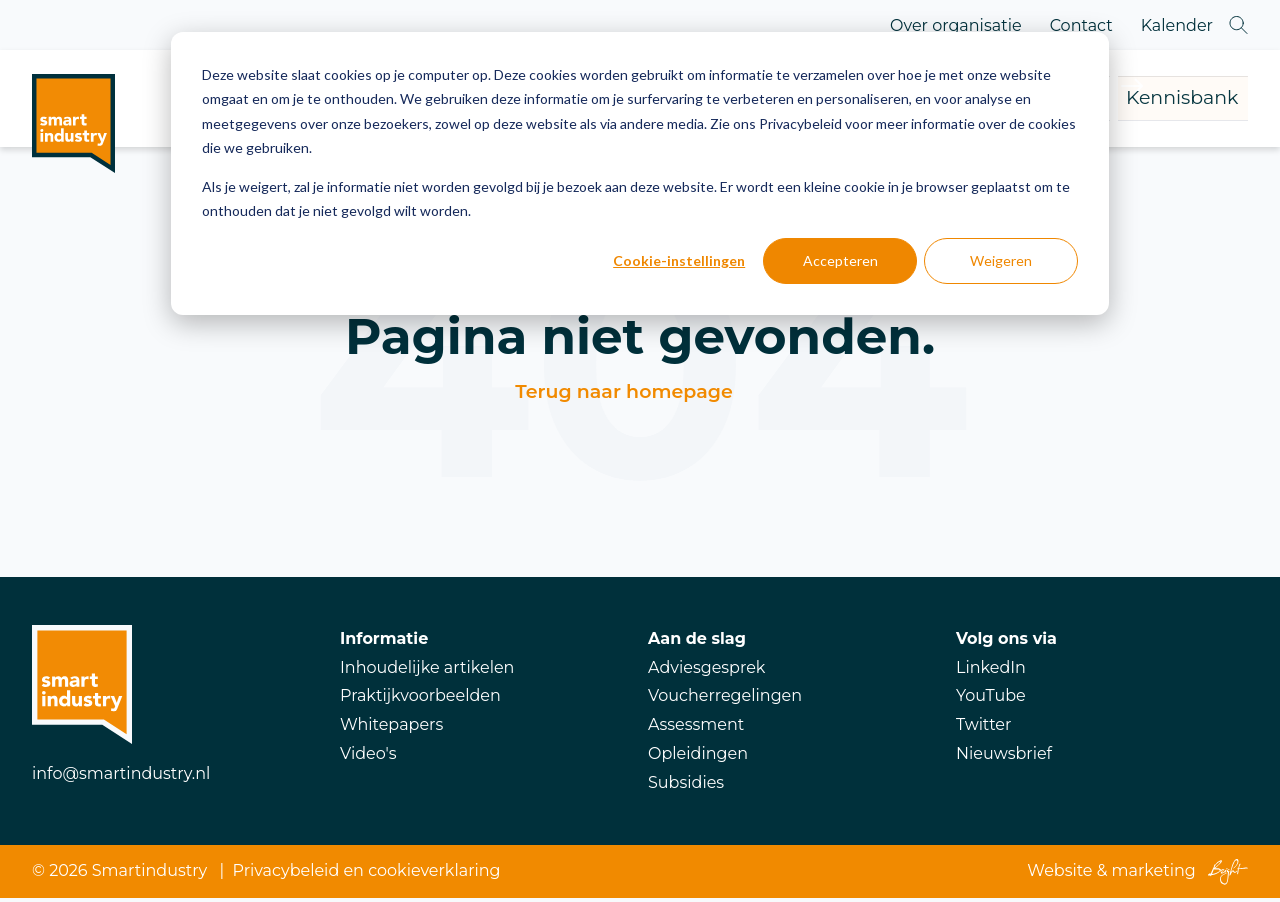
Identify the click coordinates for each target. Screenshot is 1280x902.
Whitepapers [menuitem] (391, 728)
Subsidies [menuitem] (686, 786)
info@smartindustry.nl (121, 777)
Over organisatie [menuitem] (956, 25)
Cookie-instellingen (679, 260)
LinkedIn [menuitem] (991, 671)
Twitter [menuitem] (983, 728)
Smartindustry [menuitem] (149, 875)
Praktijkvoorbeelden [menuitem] (420, 699)
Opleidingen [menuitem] (698, 757)
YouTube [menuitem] (991, 699)
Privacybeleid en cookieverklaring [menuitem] (367, 875)
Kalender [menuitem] (1177, 25)
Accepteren (840, 260)
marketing (1154, 875)
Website (1059, 875)
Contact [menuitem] (1081, 25)
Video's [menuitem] (368, 757)
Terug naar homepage (623, 395)
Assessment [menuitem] (696, 728)
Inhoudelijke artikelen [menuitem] (427, 671)
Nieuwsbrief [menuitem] (1004, 757)
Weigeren (1001, 260)
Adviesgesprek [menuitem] (706, 671)
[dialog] (640, 173)
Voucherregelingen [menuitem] (725, 699)
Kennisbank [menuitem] (1137, 100)
